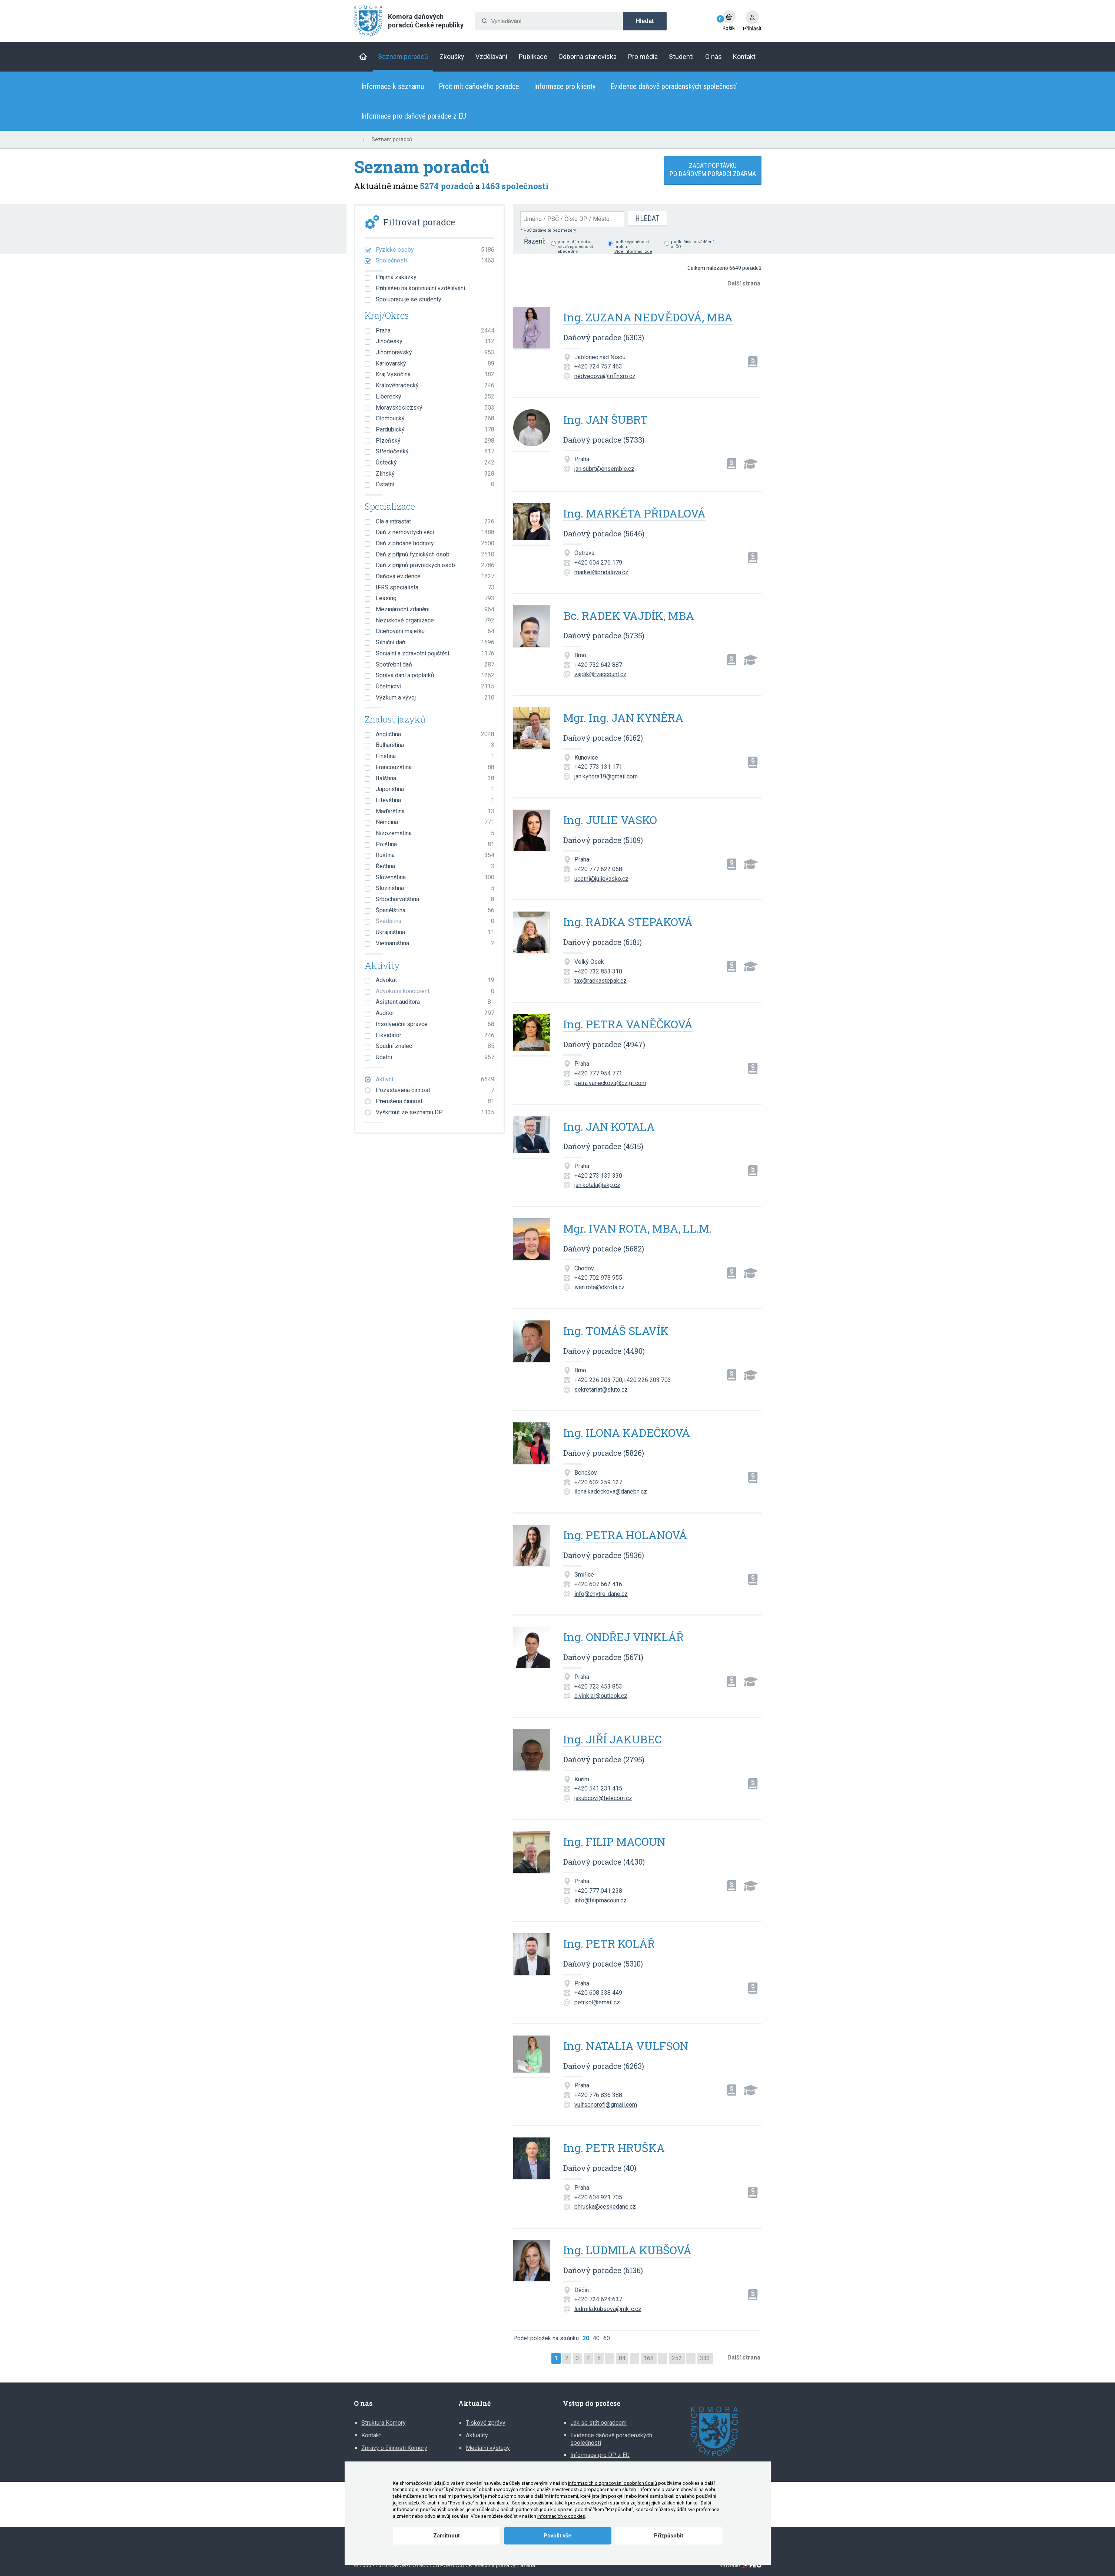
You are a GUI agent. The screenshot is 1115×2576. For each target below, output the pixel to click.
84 (622, 2358)
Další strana (743, 283)
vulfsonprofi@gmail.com (605, 2104)
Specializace (390, 506)
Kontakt (371, 2435)
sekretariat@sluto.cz (601, 1389)
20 (586, 2338)
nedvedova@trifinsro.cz (605, 376)
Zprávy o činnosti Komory (394, 2447)
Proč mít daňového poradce (479, 86)
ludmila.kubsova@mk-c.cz (607, 2308)
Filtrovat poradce (419, 222)
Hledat (645, 21)
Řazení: (534, 241)
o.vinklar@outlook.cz (600, 1695)
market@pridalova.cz (601, 572)
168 (649, 2358)
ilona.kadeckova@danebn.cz (610, 1491)
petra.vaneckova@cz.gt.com (610, 1083)
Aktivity (382, 965)
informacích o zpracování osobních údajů (612, 2483)
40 (596, 2338)
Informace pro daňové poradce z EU (413, 116)
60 (606, 2338)
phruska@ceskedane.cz (605, 2206)
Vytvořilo (740, 2565)
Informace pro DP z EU (600, 2454)
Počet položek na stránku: (546, 2338)
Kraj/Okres (387, 315)
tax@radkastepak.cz (600, 980)
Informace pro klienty (564, 86)
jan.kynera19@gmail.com (606, 776)
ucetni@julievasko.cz (601, 878)
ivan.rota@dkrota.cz (599, 1287)
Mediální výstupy (488, 2447)
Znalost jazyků (395, 719)
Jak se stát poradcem (598, 2422)
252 (677, 2358)
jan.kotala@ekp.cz (597, 1184)
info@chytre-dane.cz (601, 1593)
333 (705, 2358)
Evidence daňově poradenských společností (673, 86)
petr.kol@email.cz (597, 2002)
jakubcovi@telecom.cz (603, 1798)
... (609, 2358)
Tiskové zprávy (485, 2422)
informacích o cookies (561, 2516)
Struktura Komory (383, 2422)
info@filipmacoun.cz (600, 1900)
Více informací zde (633, 251)
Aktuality (477, 2435)
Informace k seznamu (392, 86)
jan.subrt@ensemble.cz (604, 468)
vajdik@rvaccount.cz (600, 674)
